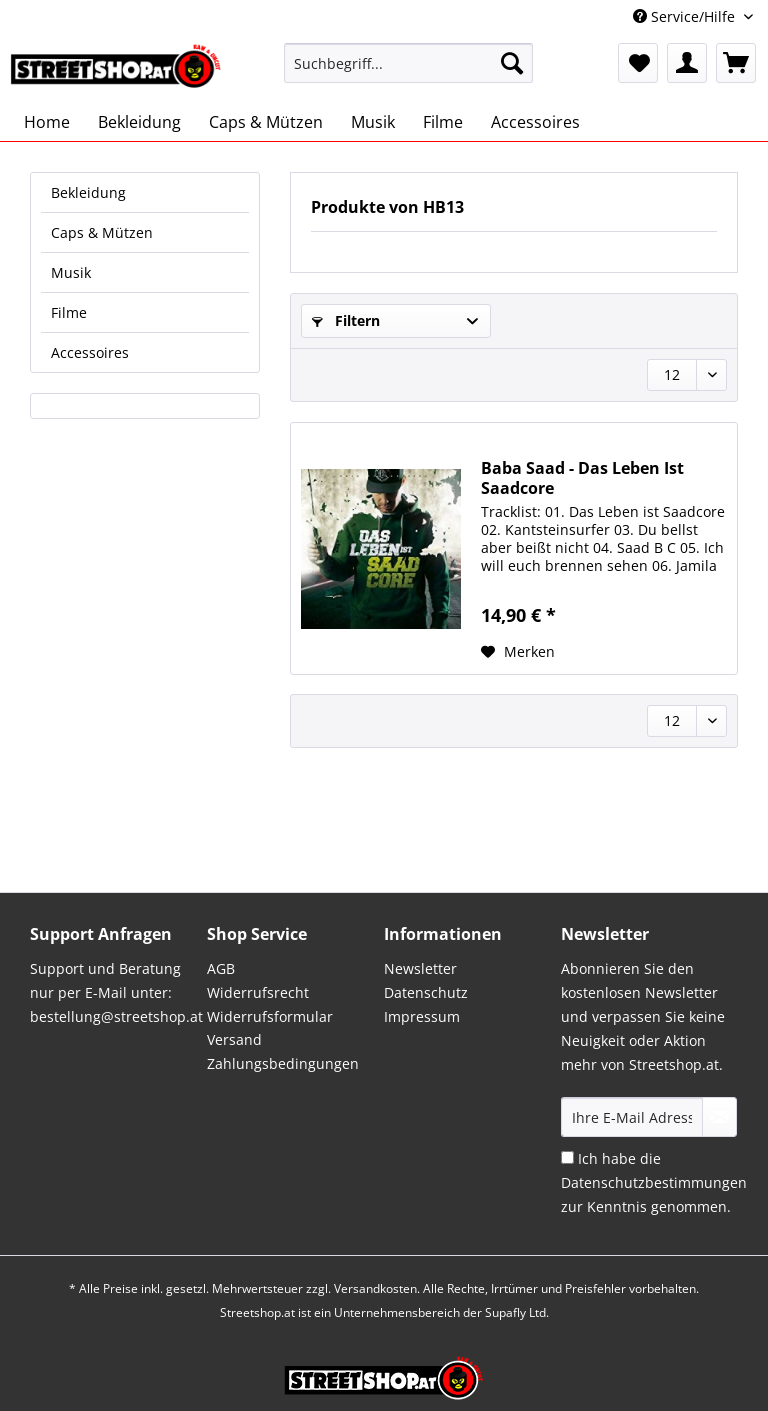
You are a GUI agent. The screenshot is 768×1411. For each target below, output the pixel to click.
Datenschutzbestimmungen (654, 1182)
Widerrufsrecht (258, 992)
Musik (71, 272)
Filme (69, 312)
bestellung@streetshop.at (116, 1016)
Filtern (346, 320)
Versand (234, 1039)
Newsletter (420, 968)
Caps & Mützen (102, 232)
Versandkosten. (377, 1288)
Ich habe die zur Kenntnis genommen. (654, 1182)
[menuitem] (409, 72)
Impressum (422, 1016)
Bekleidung (88, 192)
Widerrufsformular (270, 1016)
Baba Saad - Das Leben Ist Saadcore (582, 478)
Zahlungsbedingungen (283, 1063)
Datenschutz (426, 992)
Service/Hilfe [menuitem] (686, 16)
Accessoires (90, 352)
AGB (221, 968)
